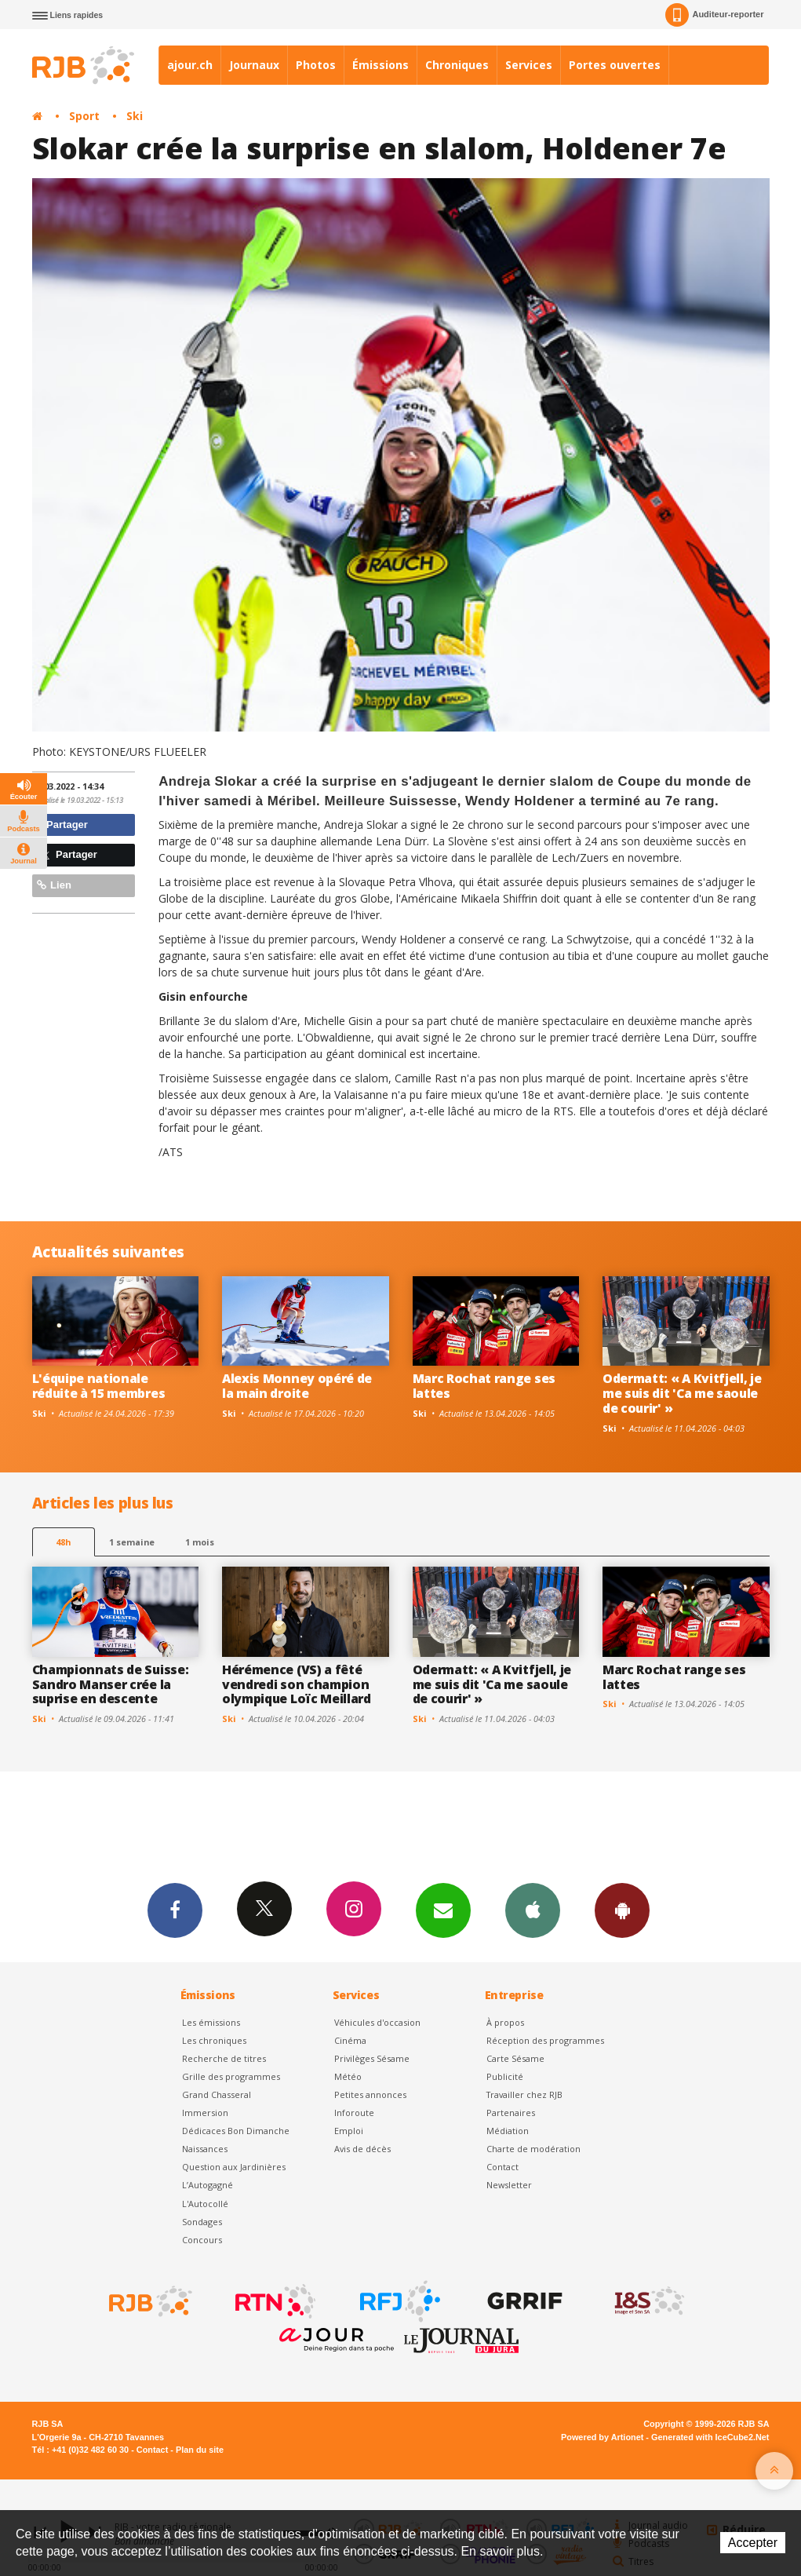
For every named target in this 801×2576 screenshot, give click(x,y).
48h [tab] (63, 1542)
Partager (62, 824)
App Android (622, 1909)
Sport (84, 115)
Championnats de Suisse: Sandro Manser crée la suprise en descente (110, 1684)
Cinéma (350, 2040)
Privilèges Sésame (372, 2058)
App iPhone (532, 1909)
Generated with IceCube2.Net (710, 2437)
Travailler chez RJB (524, 2094)
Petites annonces (370, 2094)
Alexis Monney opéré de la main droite (297, 1386)
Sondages (202, 2222)
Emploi (348, 2130)
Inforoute (354, 2112)
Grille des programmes (231, 2076)
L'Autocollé (205, 2203)
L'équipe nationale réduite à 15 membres (99, 1386)
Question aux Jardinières (234, 2167)
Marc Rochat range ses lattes (484, 1386)
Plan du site (200, 2449)
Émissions (380, 64)
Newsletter (509, 2185)
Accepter (752, 2542)
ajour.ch (190, 64)
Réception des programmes (545, 2040)
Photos (316, 64)
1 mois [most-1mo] (199, 1542)
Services (528, 64)
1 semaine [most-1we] (132, 1542)
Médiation (507, 2130)
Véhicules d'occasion (377, 2022)
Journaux (254, 64)
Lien (54, 885)
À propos (505, 2022)
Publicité (504, 2076)
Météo (348, 2076)
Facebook (174, 1909)
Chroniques (457, 64)
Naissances (205, 2149)
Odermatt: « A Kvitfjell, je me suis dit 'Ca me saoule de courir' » (682, 1393)
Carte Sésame (515, 2058)
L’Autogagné (207, 2185)
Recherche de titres (224, 2058)
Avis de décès (362, 2149)
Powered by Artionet (602, 2437)
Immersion (205, 2112)
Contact (502, 2167)
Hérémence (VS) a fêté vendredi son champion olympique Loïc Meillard (296, 1684)
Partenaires (510, 2112)
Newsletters (443, 1909)
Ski (134, 115)
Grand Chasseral (216, 2094)
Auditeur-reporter (714, 15)
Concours (202, 2240)
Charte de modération (533, 2149)
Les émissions (211, 2022)
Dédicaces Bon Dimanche (235, 2130)
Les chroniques (214, 2040)
